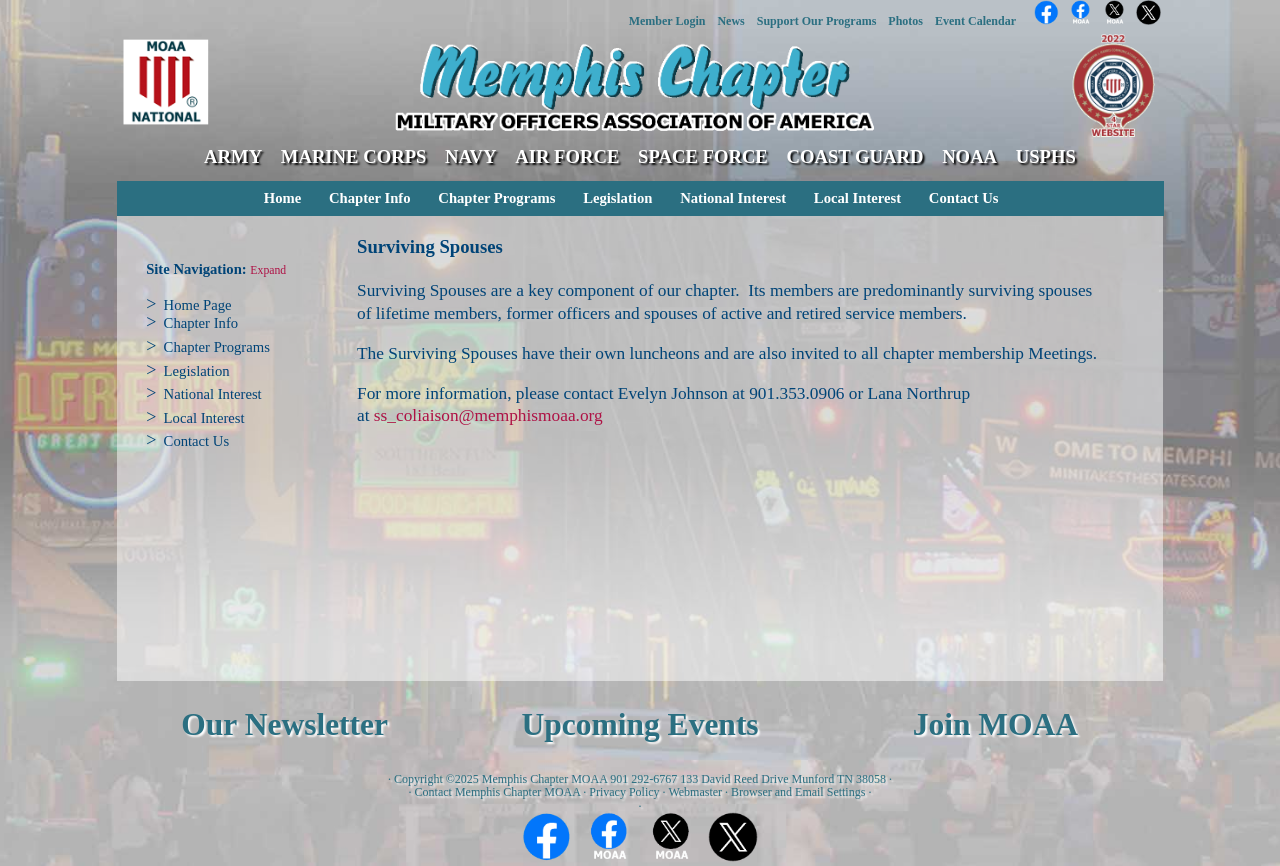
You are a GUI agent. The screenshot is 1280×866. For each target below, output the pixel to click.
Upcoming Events (639, 724)
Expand (268, 270)
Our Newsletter (284, 724)
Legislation (617, 198)
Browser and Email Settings (798, 792)
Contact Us (964, 198)
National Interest (733, 198)
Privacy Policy (624, 792)
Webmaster (695, 792)
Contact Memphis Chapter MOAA (498, 792)
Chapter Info (370, 198)
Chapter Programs (496, 198)
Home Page (198, 305)
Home (282, 198)
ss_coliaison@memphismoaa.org (488, 415)
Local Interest (857, 198)
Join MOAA (995, 724)
